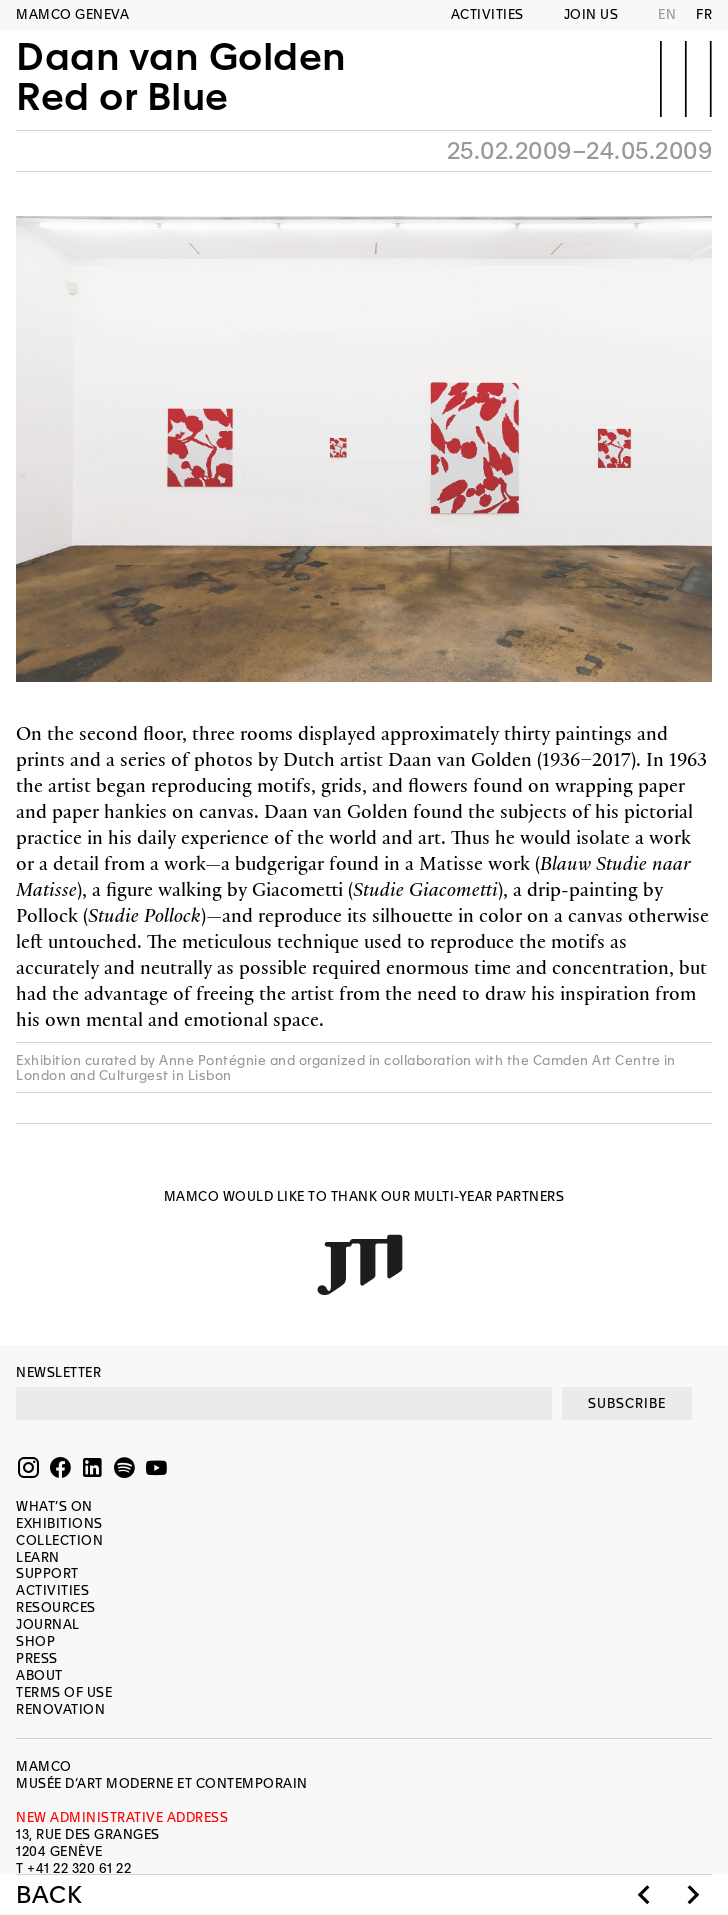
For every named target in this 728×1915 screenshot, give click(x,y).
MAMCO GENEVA (72, 14)
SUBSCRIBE (627, 1403)
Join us (591, 14)
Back (49, 1895)
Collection (59, 1540)
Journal (48, 1624)
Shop (35, 1641)
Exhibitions (59, 1523)
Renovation (60, 1709)
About (39, 1675)
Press (37, 1658)
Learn (38, 1557)
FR (704, 14)
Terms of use (64, 1692)
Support (47, 1573)
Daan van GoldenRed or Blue (181, 77)
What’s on (54, 1506)
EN (667, 14)
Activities (487, 14)
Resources (56, 1607)
